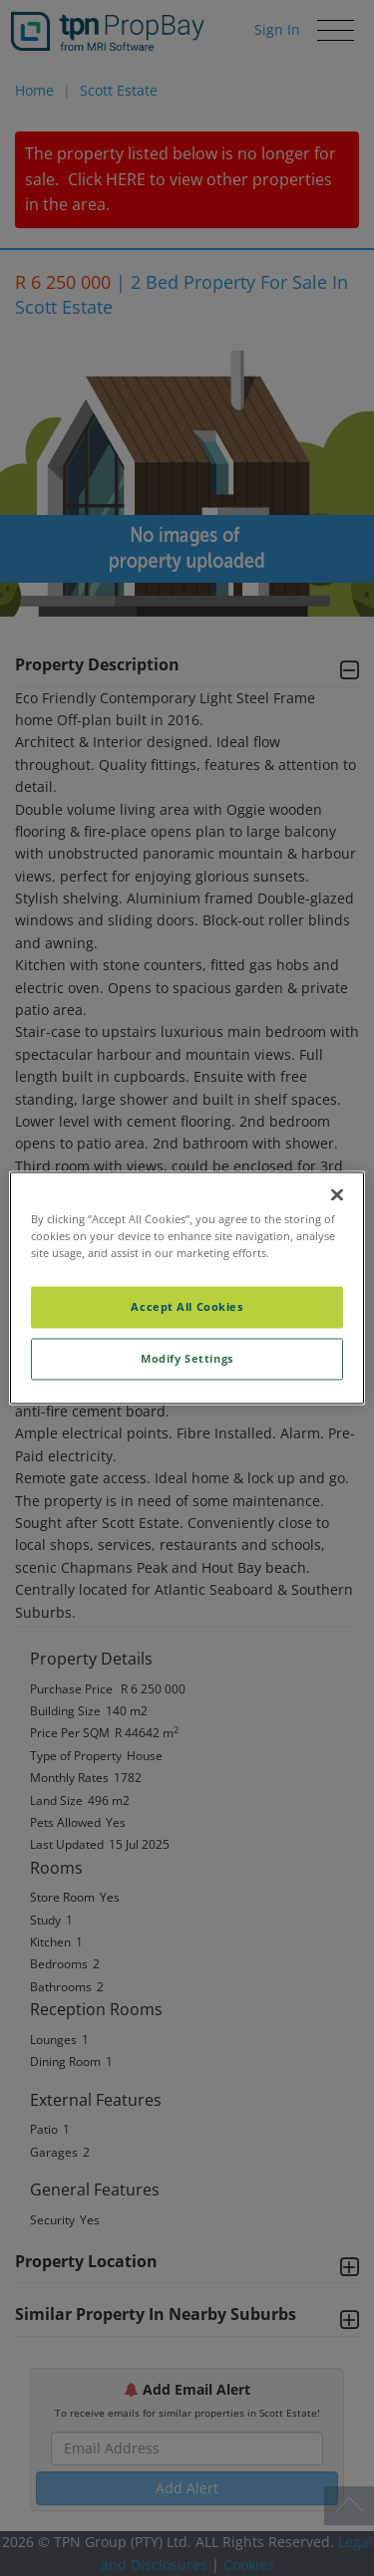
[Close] (337, 1194)
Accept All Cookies (186, 1307)
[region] (186, 1287)
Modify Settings (187, 1359)
